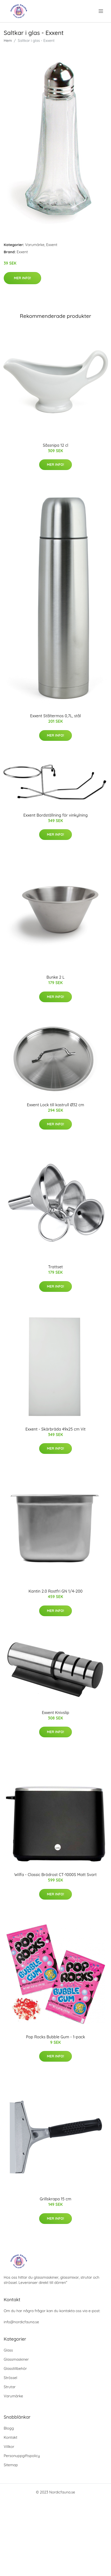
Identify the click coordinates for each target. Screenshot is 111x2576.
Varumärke (34, 244)
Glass (8, 2350)
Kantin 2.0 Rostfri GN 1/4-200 (55, 1591)
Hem (8, 40)
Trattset (55, 1266)
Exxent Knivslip (55, 1712)
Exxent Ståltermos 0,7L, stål (55, 715)
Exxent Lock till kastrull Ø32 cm (55, 1104)
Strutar (10, 2386)
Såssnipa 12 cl (55, 445)
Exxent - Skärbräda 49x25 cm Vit (56, 1429)
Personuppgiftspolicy (22, 2455)
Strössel (10, 2377)
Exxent (51, 244)
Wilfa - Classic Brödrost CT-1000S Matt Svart (55, 1874)
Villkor (9, 2446)
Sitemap (11, 2465)
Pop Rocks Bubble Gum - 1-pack (55, 2036)
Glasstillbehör (15, 2368)
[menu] (101, 11)
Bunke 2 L (56, 977)
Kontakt (10, 2437)
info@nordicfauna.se (21, 2322)
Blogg (9, 2428)
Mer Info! (22, 278)
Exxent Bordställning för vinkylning (55, 815)
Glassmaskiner (16, 2359)
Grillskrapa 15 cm (55, 2198)
